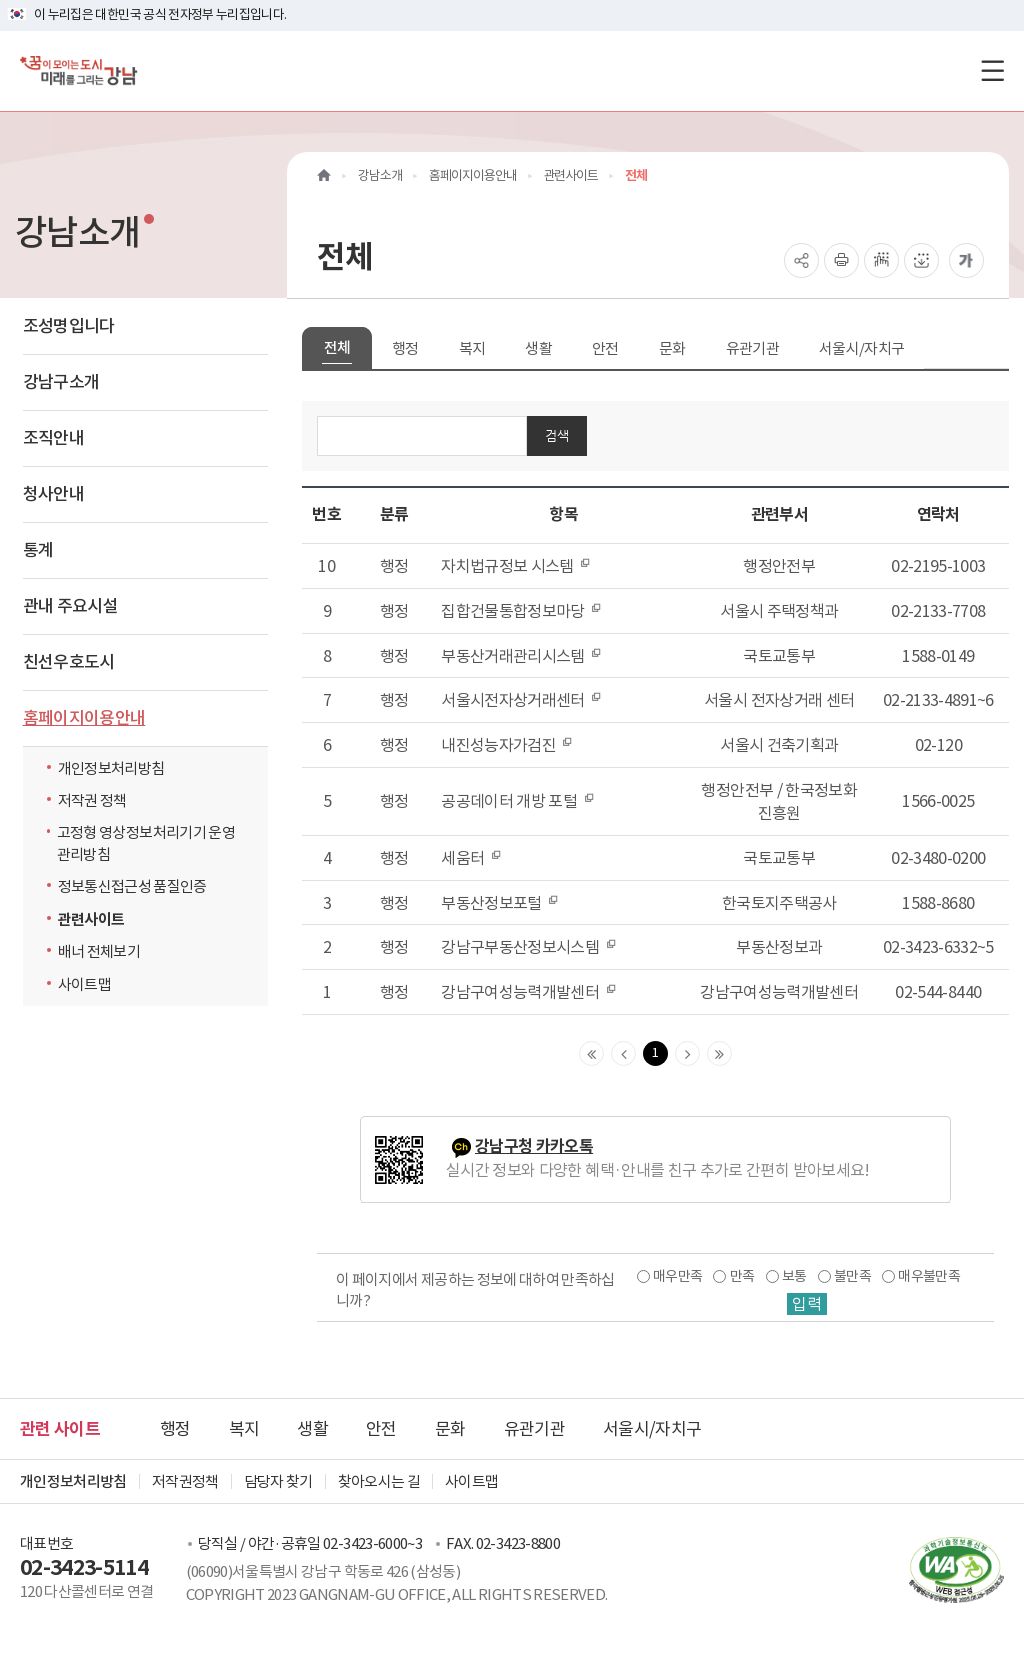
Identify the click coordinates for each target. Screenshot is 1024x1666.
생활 (538, 348)
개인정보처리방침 (111, 768)
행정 (405, 348)
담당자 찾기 (278, 1481)
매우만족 (677, 1276)
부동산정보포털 (500, 903)
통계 (38, 550)
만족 (742, 1276)
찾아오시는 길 (379, 1481)
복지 (472, 348)
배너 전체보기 (99, 951)
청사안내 (53, 494)
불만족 (852, 1276)
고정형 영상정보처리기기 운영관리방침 (146, 843)
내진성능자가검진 (507, 745)
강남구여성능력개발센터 (528, 992)
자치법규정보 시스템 (516, 566)
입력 (807, 1304)
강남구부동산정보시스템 (528, 947)
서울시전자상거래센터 (521, 700)
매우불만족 (929, 1276)
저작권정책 (185, 1481)
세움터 (471, 858)
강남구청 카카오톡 (534, 1146)
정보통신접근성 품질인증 (132, 886)
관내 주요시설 (70, 606)
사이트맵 (84, 984)
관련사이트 (91, 919)
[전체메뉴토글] (992, 70)
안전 (605, 348)
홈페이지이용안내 (84, 718)
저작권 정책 (92, 800)
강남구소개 (61, 382)
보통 (794, 1276)
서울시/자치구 (861, 348)
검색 (557, 435)
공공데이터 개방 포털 (517, 801)
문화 (672, 348)
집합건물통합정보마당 (521, 611)
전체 (337, 347)
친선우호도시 (69, 662)
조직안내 (53, 438)
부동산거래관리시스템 (521, 656)
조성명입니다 (69, 326)
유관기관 (752, 348)
